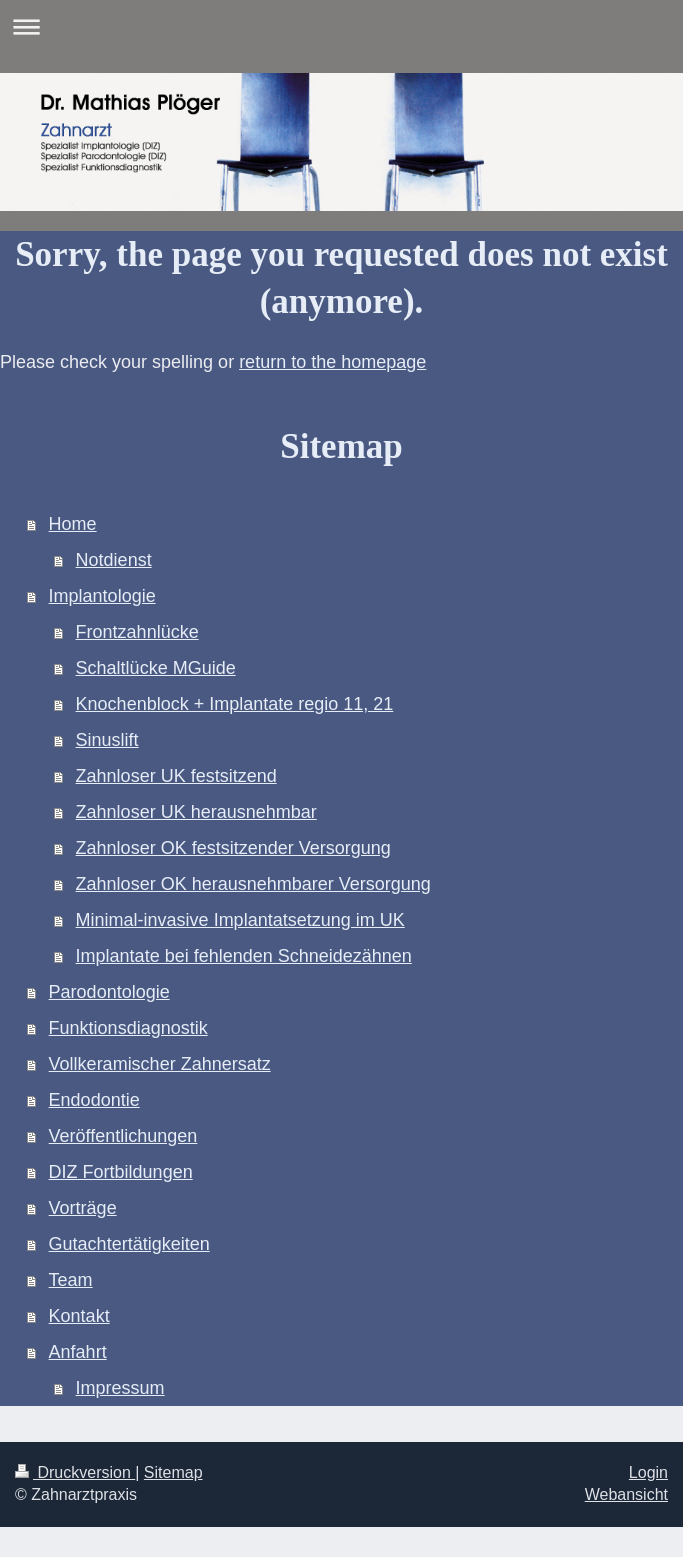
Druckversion (75, 1472)
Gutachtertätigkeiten (129, 1244)
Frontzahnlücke (137, 632)
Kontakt (79, 1316)
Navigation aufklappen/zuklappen (341, 26)
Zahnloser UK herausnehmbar (196, 812)
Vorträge (83, 1208)
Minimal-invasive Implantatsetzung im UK (240, 920)
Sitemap (173, 1472)
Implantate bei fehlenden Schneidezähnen (244, 956)
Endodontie (94, 1100)
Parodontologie (109, 992)
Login (648, 1472)
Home (73, 524)
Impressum (120, 1388)
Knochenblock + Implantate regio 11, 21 (235, 704)
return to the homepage (332, 362)
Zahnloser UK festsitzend (176, 776)
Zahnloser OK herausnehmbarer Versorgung (253, 884)
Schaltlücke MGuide (156, 668)
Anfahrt (78, 1352)
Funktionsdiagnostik (128, 1028)
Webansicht (626, 1494)
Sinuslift (107, 740)
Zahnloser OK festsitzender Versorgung (233, 848)
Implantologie (102, 596)
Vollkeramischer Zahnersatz (160, 1064)
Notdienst (114, 560)
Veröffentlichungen (123, 1136)
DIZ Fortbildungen (121, 1172)
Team (71, 1280)
